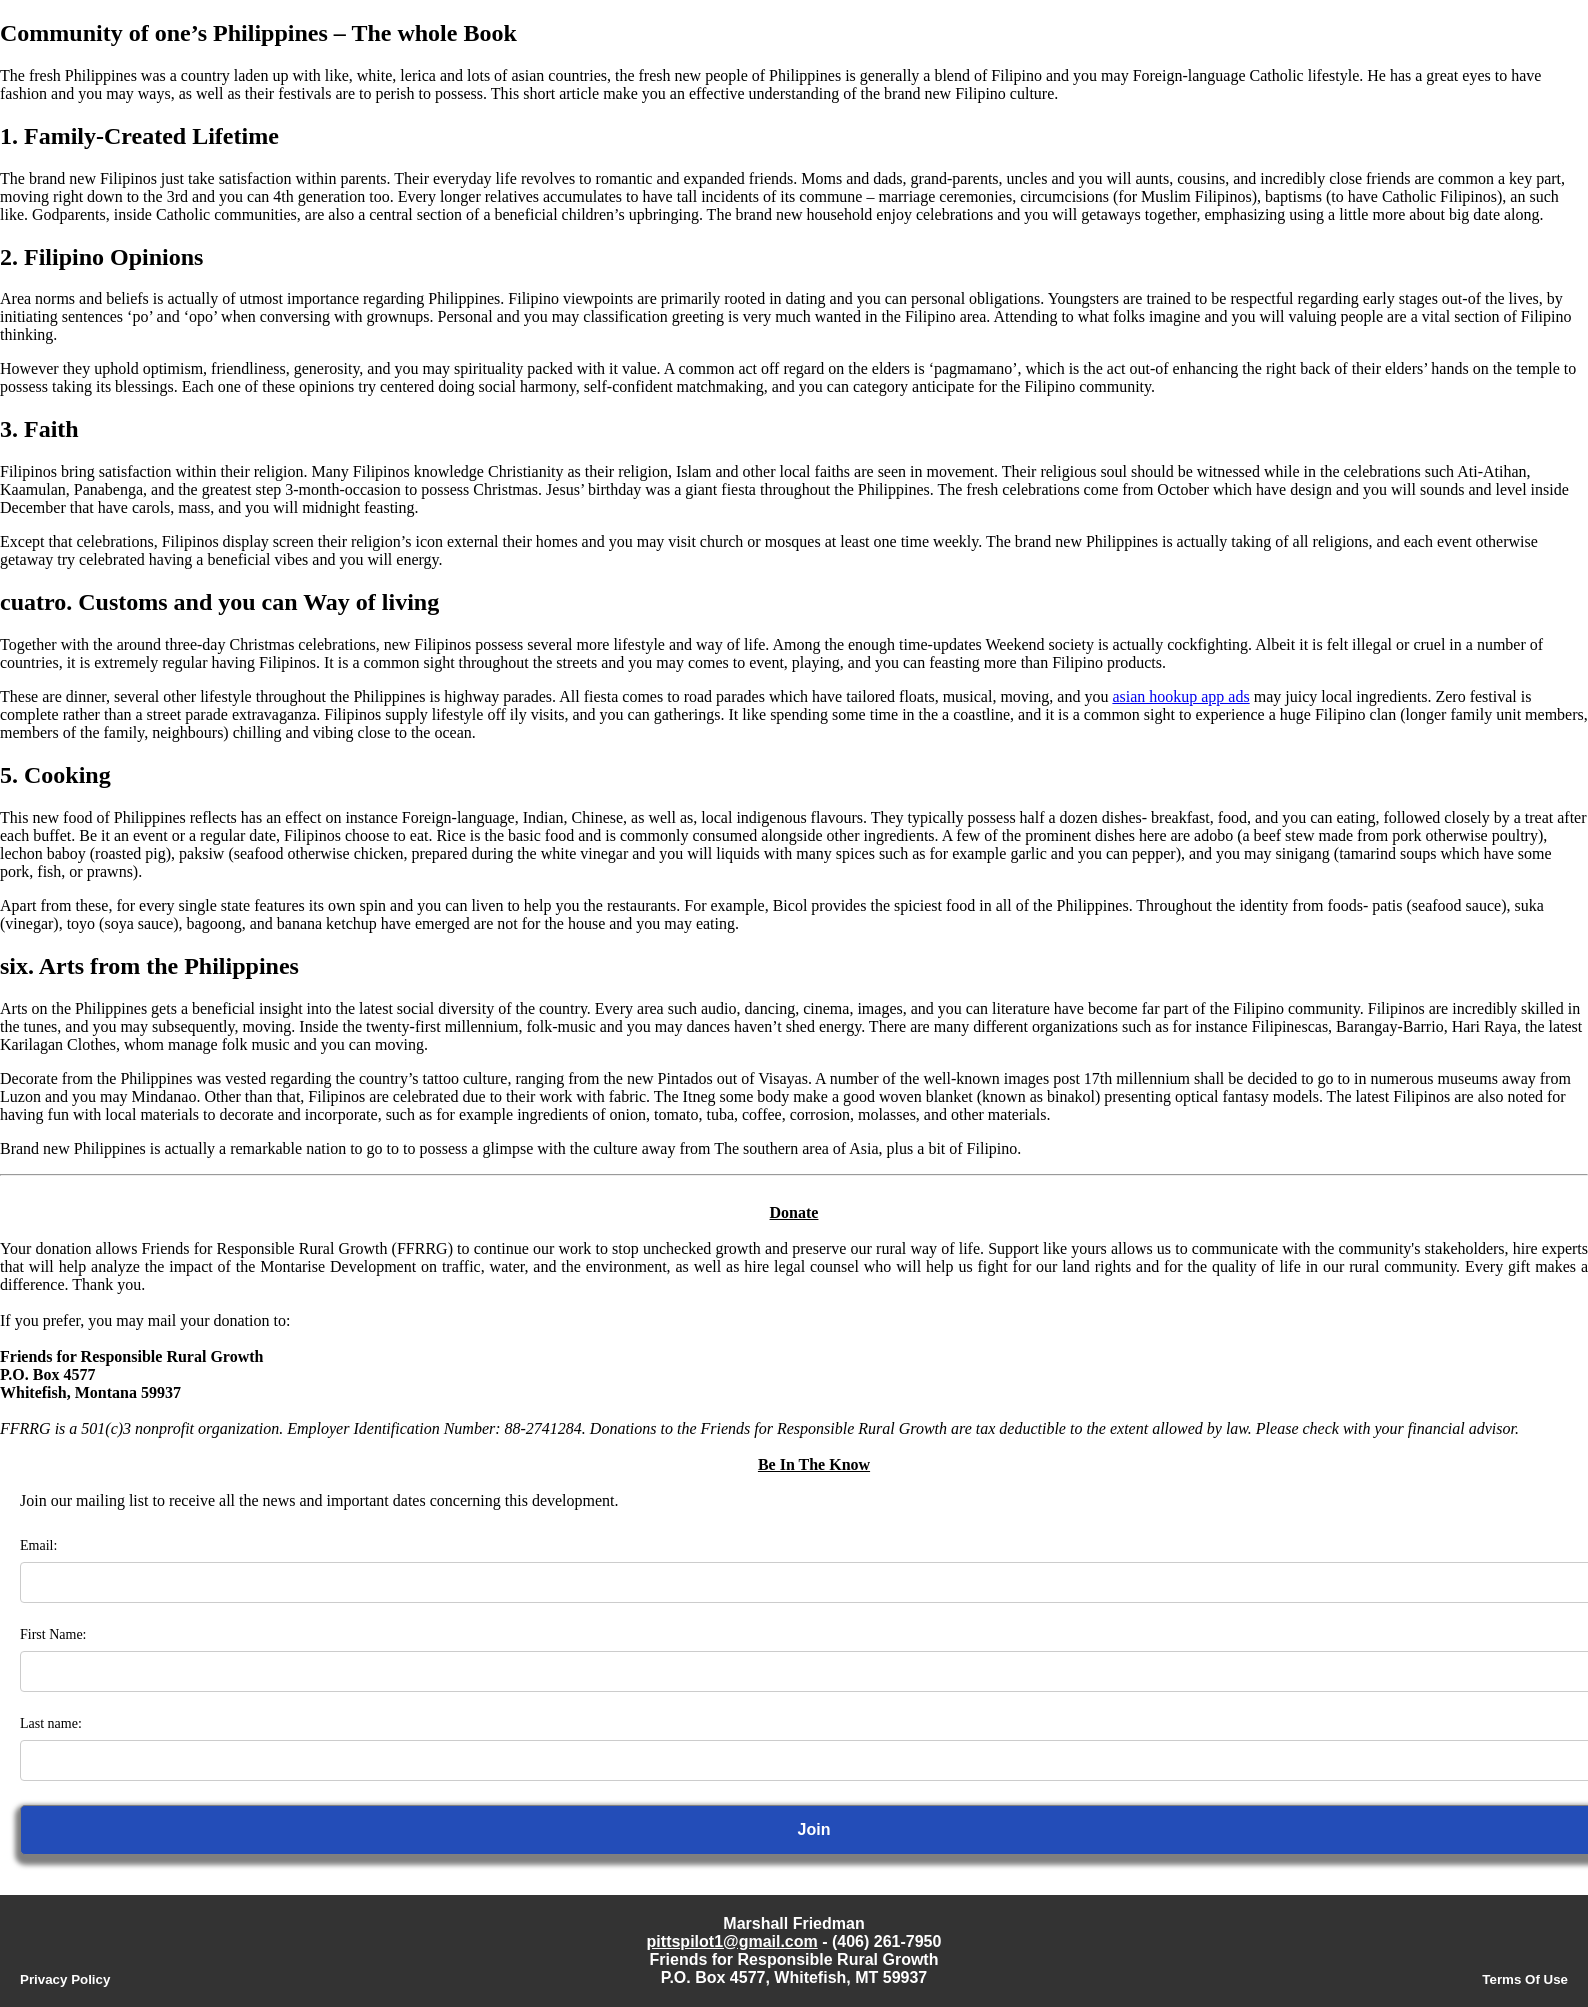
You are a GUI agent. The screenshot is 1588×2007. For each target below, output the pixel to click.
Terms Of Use (1525, 1979)
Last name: (51, 1723)
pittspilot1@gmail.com (732, 1941)
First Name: (53, 1634)
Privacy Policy (65, 1979)
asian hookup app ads (1180, 696)
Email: (38, 1545)
